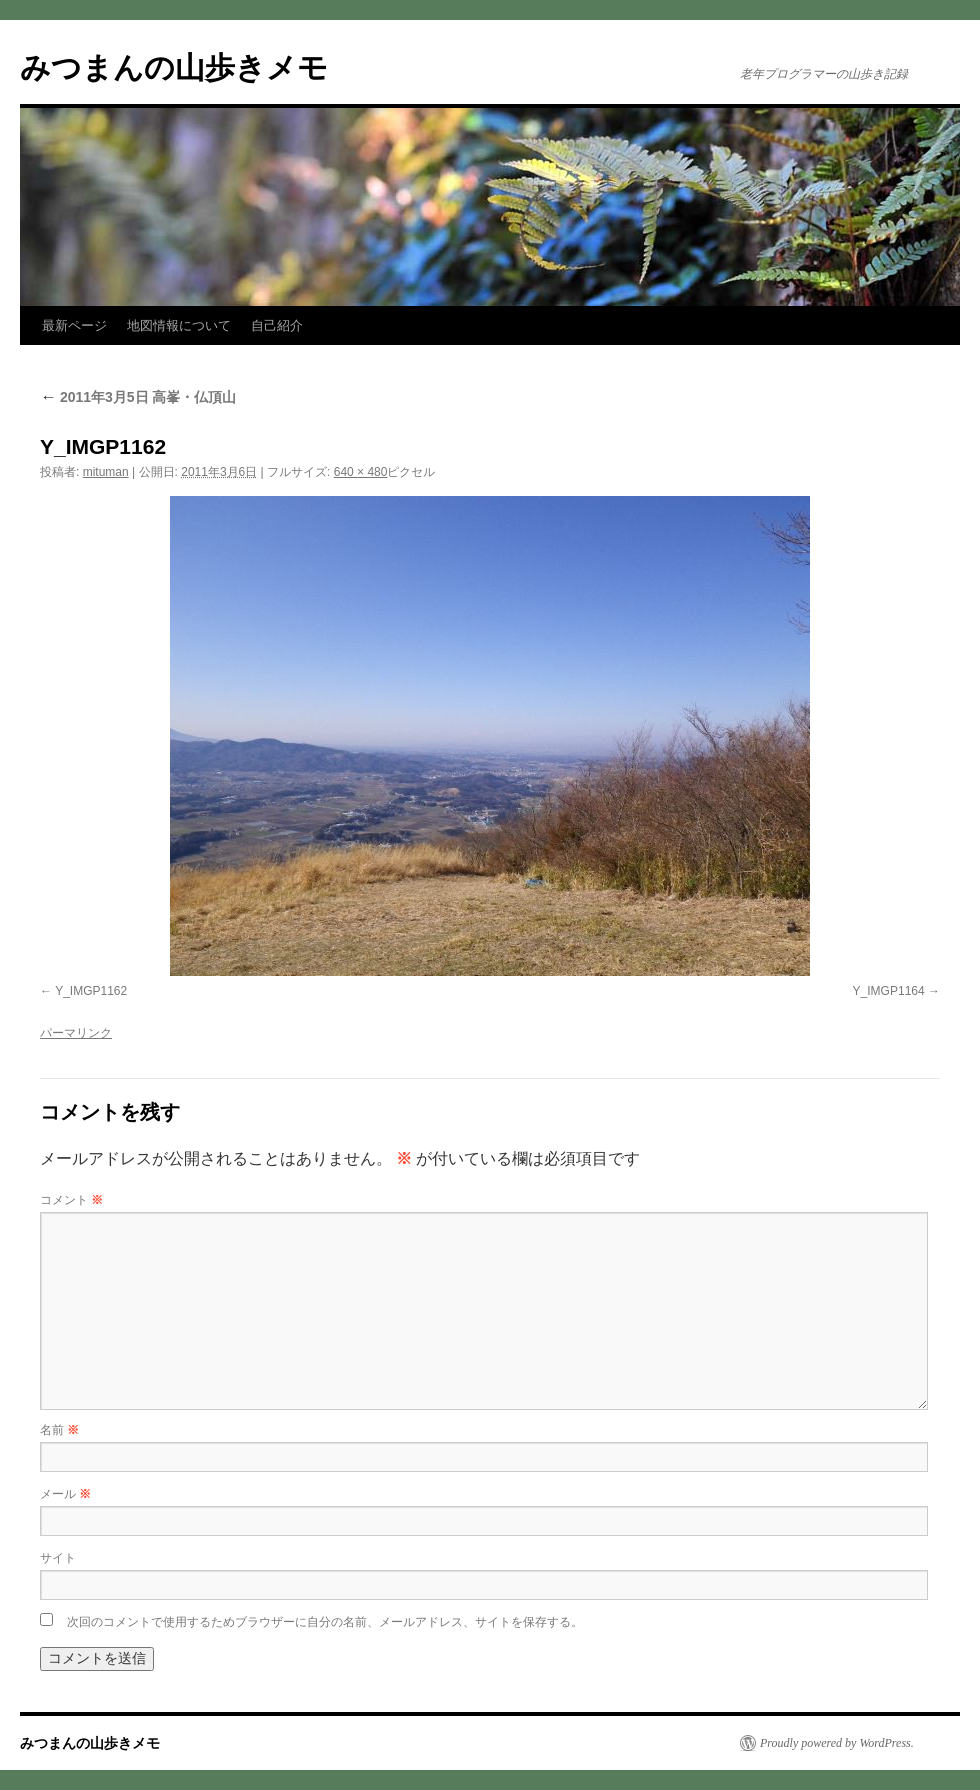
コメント (71, 1200)
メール (65, 1494)
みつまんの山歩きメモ (174, 67)
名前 (59, 1430)
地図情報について (179, 325)
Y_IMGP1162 (91, 991)
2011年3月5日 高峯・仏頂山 (138, 397)
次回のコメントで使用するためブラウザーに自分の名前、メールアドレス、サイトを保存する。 (325, 1622)
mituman (106, 472)
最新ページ (74, 325)
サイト (58, 1558)
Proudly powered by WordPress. (837, 1743)
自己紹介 (277, 325)
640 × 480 (361, 472)
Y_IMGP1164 (889, 991)
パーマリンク (76, 1033)
